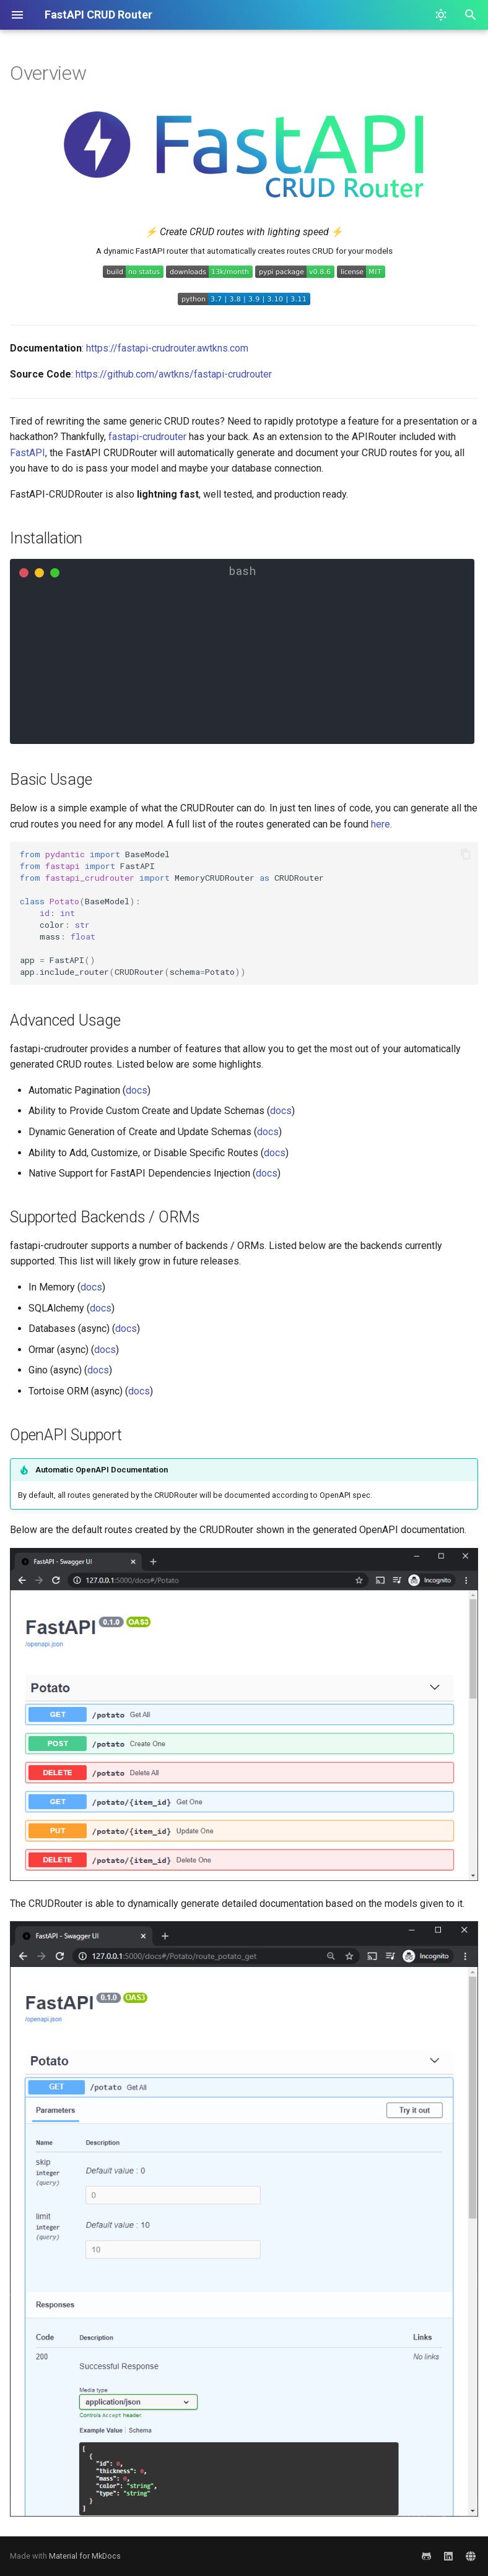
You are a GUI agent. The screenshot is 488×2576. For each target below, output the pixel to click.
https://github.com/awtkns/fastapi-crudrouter (174, 374)
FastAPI (27, 453)
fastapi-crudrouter (147, 437)
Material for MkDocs (85, 2556)
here (380, 824)
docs (136, 1090)
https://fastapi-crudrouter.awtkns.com (167, 348)
